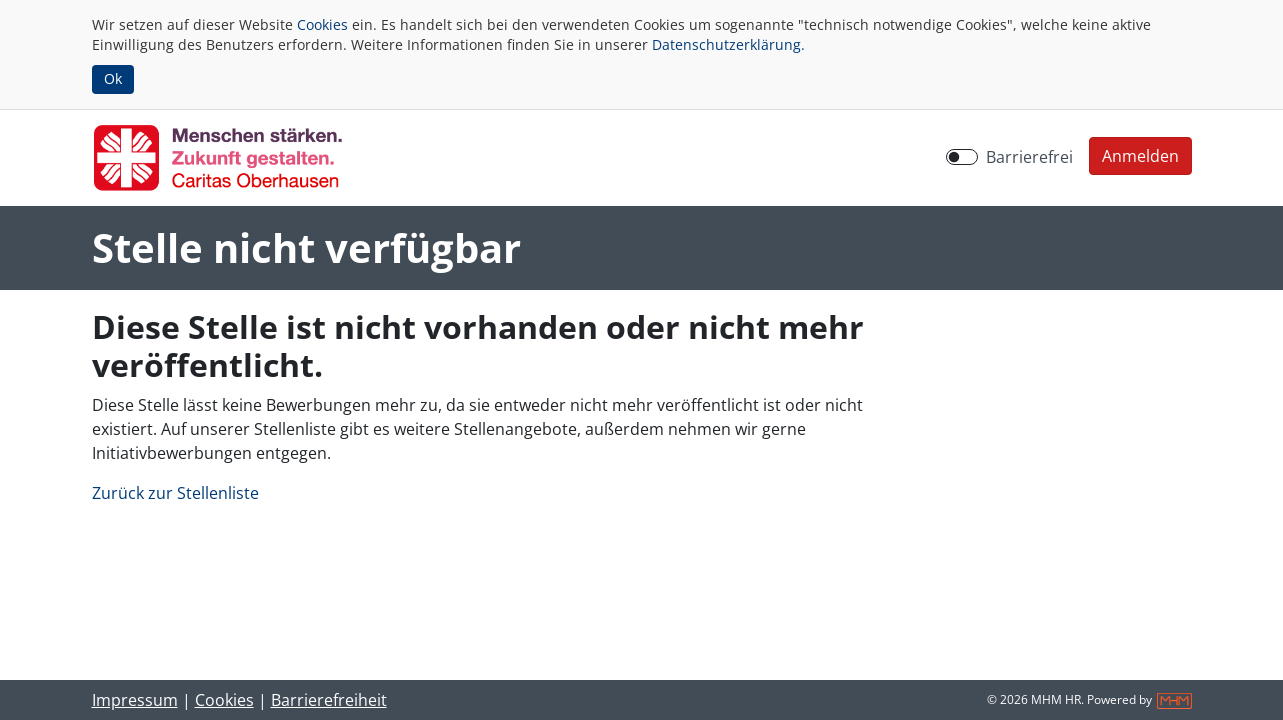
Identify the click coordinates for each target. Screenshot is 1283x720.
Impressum (135, 700)
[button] (1140, 156)
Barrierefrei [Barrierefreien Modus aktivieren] (1029, 157)
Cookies (322, 24)
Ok (113, 78)
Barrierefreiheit (329, 700)
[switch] (962, 157)
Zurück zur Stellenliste (175, 493)
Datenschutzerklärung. (728, 44)
